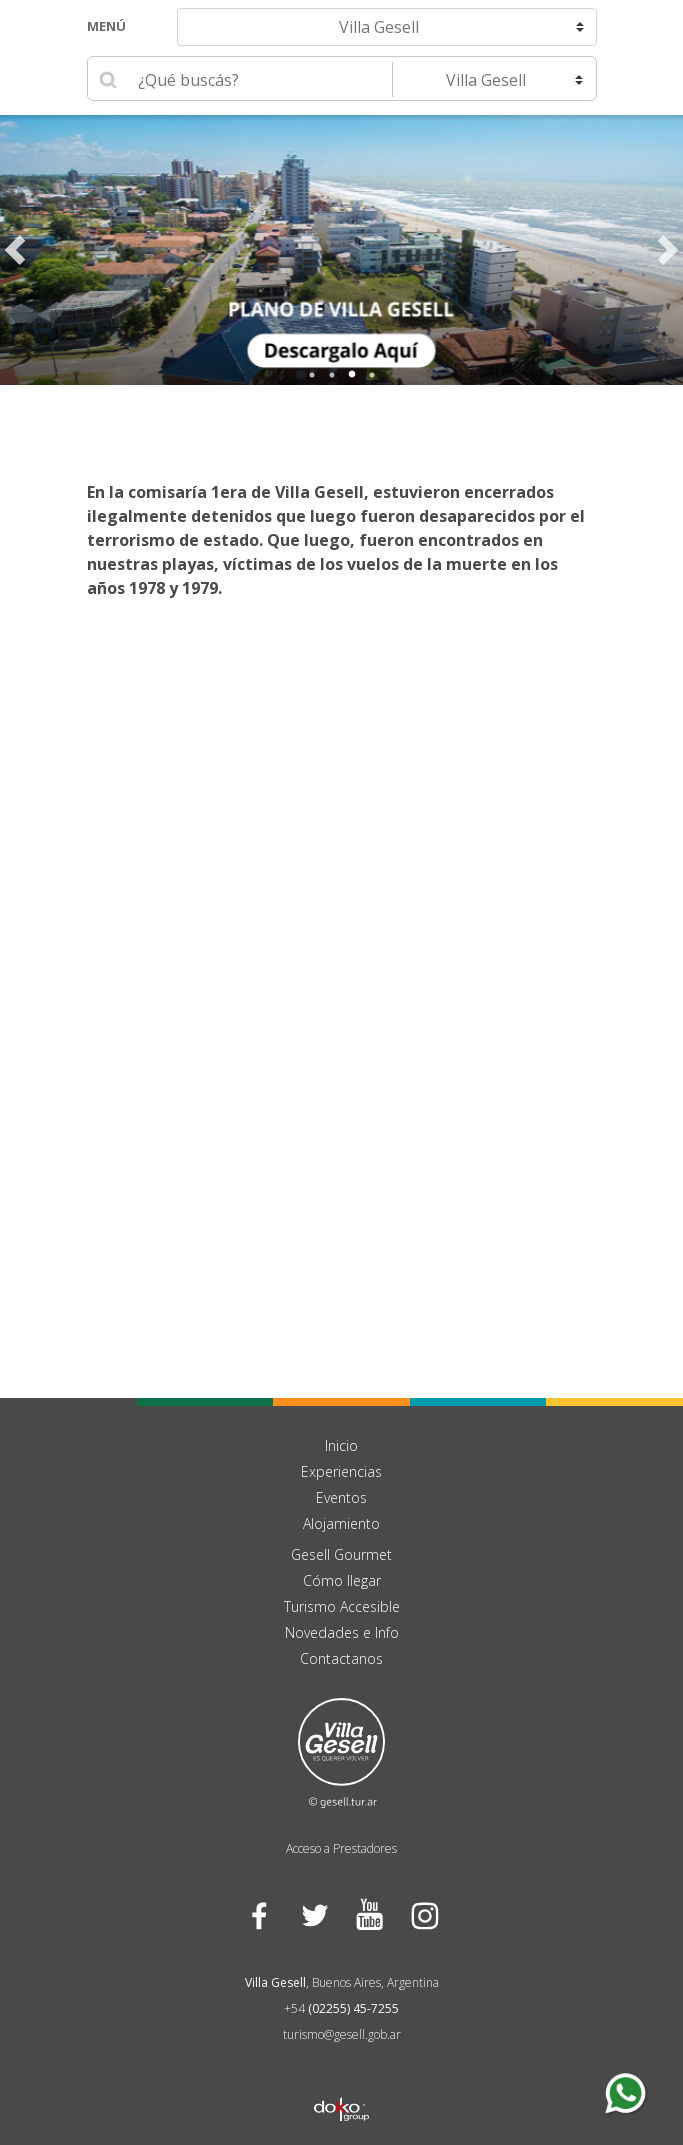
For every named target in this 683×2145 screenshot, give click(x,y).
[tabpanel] (341, 250)
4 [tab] (372, 375)
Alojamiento (341, 1523)
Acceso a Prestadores (341, 1848)
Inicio (341, 1445)
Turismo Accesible (342, 1606)
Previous (15, 250)
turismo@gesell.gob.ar (342, 2034)
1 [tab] (312, 375)
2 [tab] (332, 375)
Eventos (341, 1497)
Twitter (314, 1914)
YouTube (369, 1914)
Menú (106, 26)
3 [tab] (352, 375)
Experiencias (341, 1471)
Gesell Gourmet (341, 1554)
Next (668, 250)
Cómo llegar (342, 1580)
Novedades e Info (342, 1632)
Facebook (259, 1914)
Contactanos (341, 1658)
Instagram (424, 1914)
